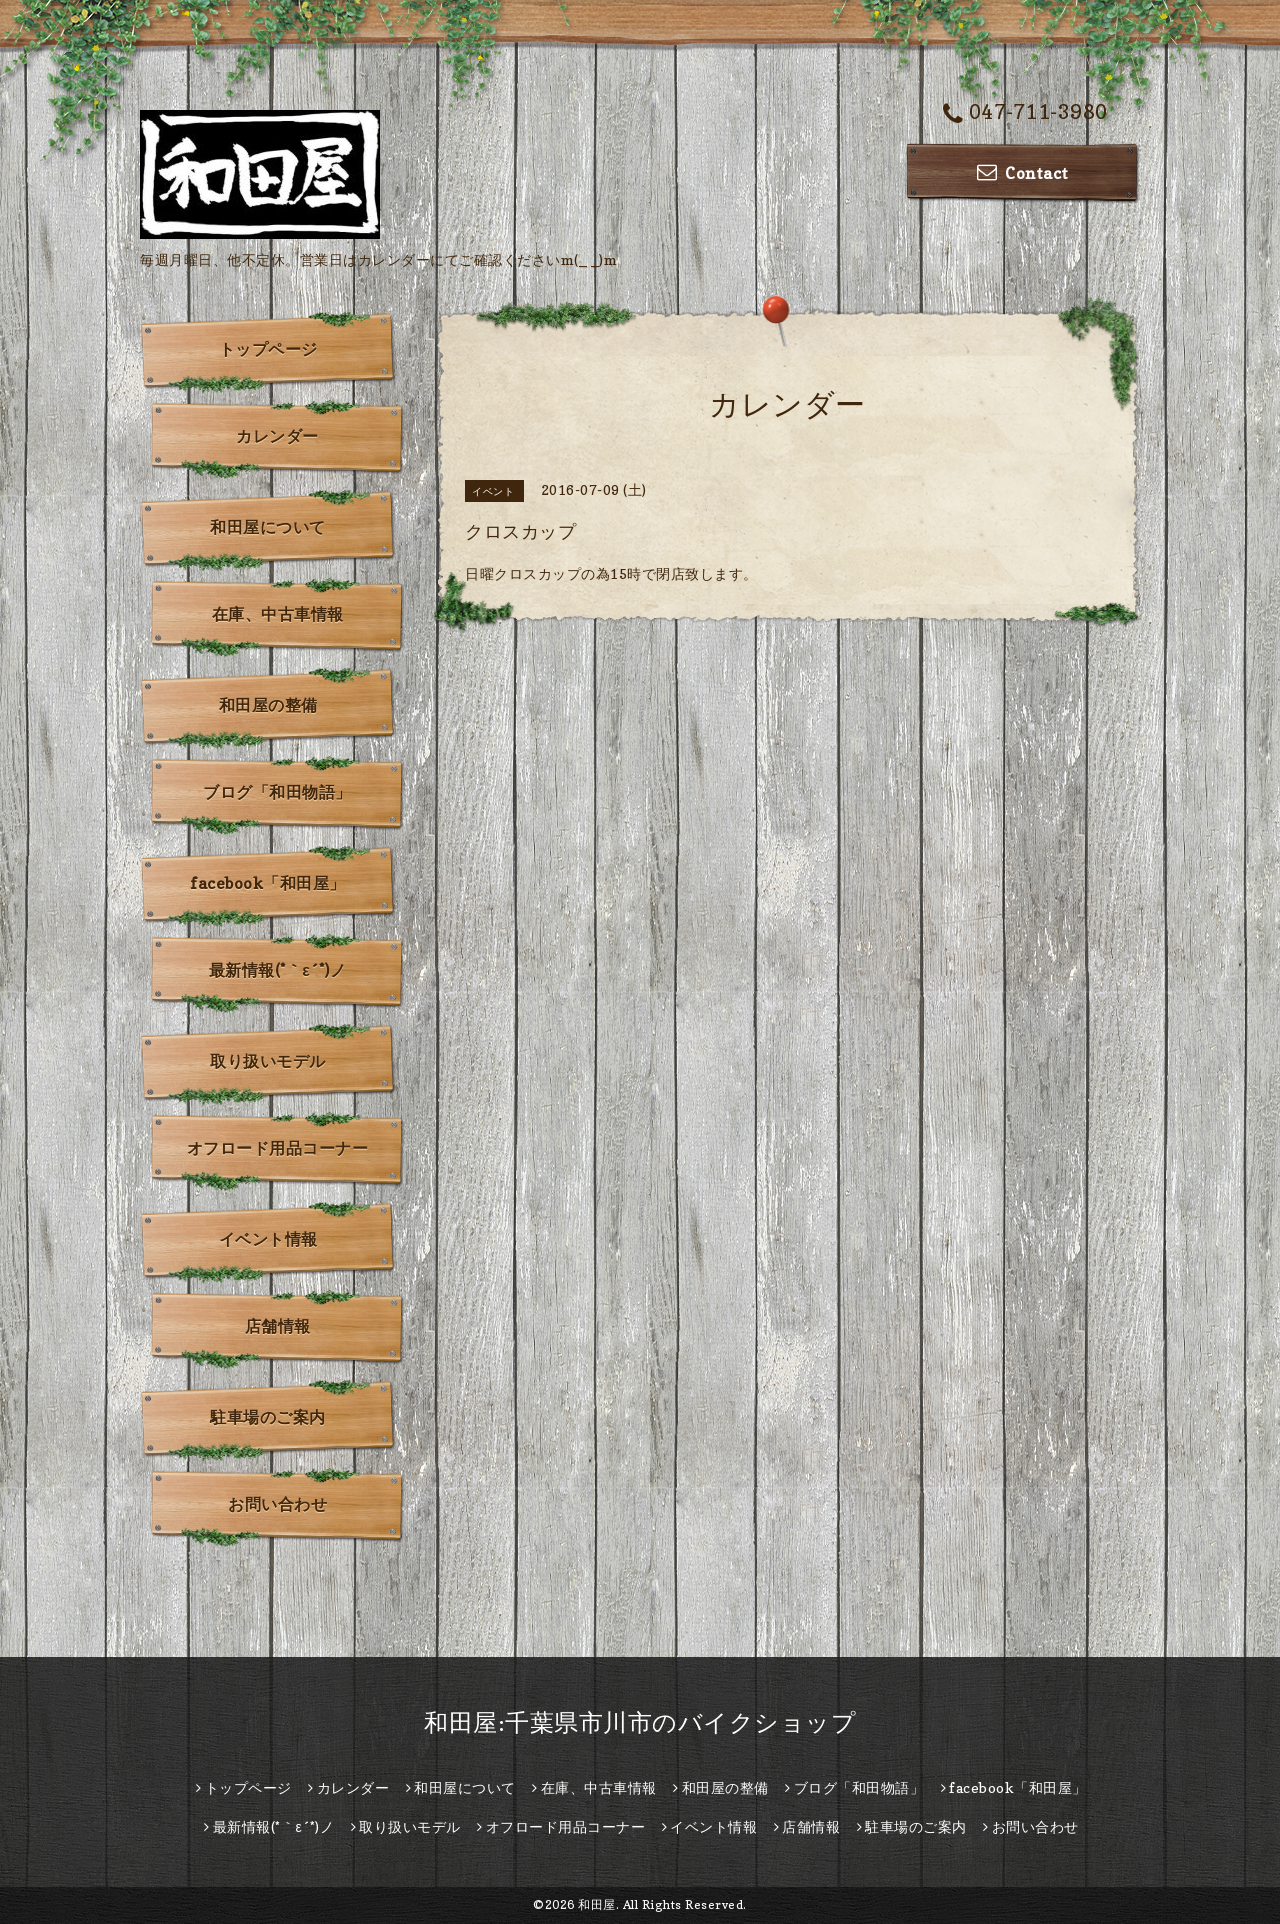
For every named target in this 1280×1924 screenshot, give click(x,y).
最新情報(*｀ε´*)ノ (278, 970)
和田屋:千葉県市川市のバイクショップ (640, 1722)
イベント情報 (268, 1239)
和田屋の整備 (268, 705)
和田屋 (597, 1904)
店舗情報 (278, 1326)
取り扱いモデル (268, 1061)
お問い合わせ (277, 1504)
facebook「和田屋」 (268, 883)
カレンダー (277, 436)
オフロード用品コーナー (278, 1148)
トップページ (268, 349)
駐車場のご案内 (268, 1417)
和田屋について (268, 527)
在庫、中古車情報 (278, 614)
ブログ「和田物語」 (277, 792)
